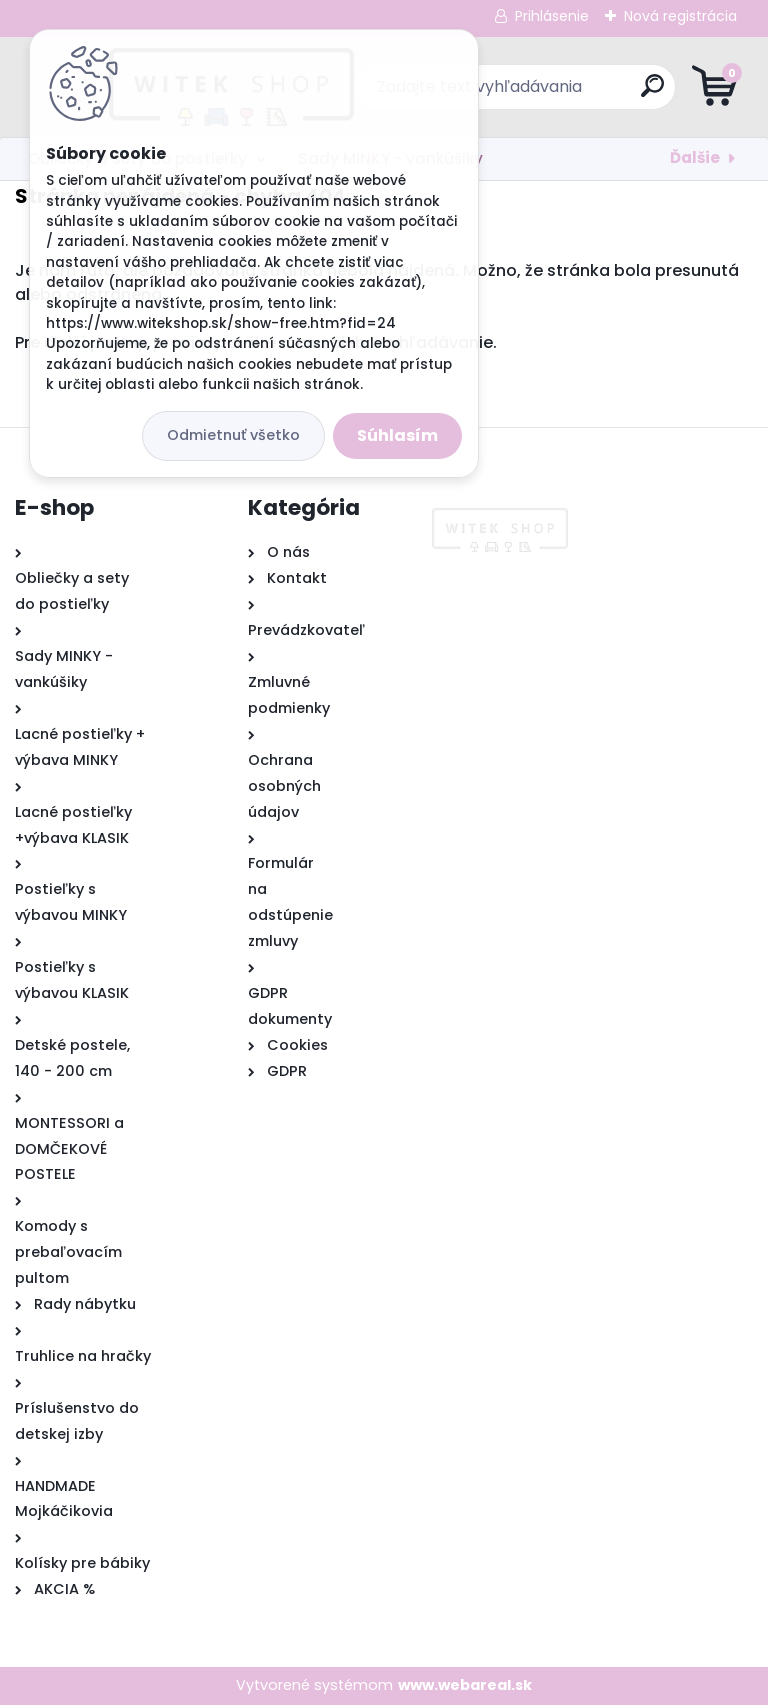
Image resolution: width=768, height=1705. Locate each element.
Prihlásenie (552, 16)
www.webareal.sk (465, 1685)
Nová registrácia (680, 16)
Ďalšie (695, 157)
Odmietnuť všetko (233, 435)
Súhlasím (397, 435)
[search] (624, 93)
